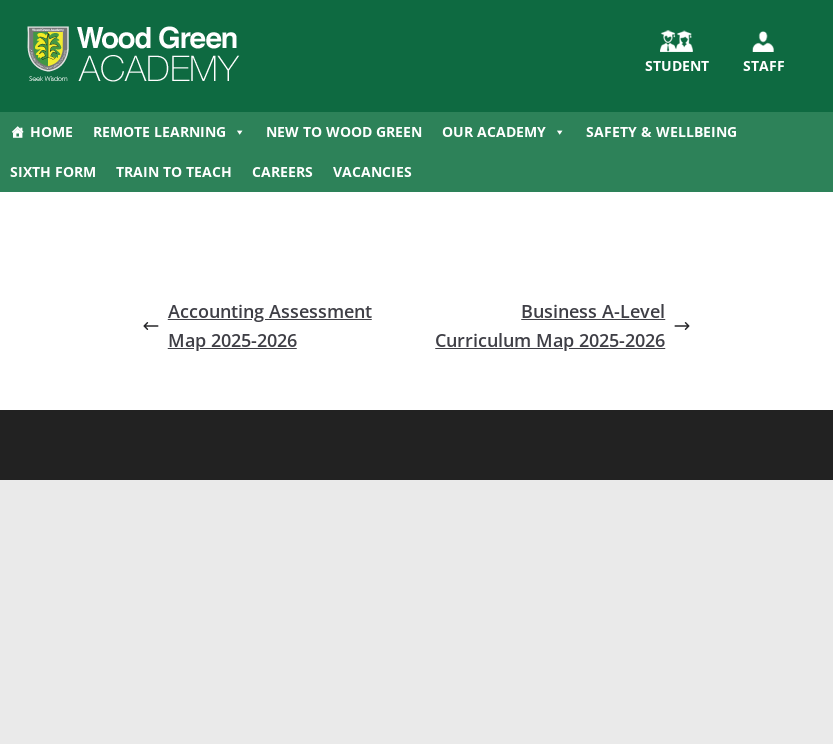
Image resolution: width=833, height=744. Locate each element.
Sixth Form (53, 171)
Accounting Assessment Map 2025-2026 (257, 325)
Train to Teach (174, 171)
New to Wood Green (344, 131)
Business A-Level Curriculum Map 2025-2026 (563, 325)
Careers (282, 171)
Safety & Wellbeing (661, 131)
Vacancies (372, 171)
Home (51, 131)
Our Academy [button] (504, 132)
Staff (764, 65)
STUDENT (677, 65)
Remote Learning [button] (169, 132)
